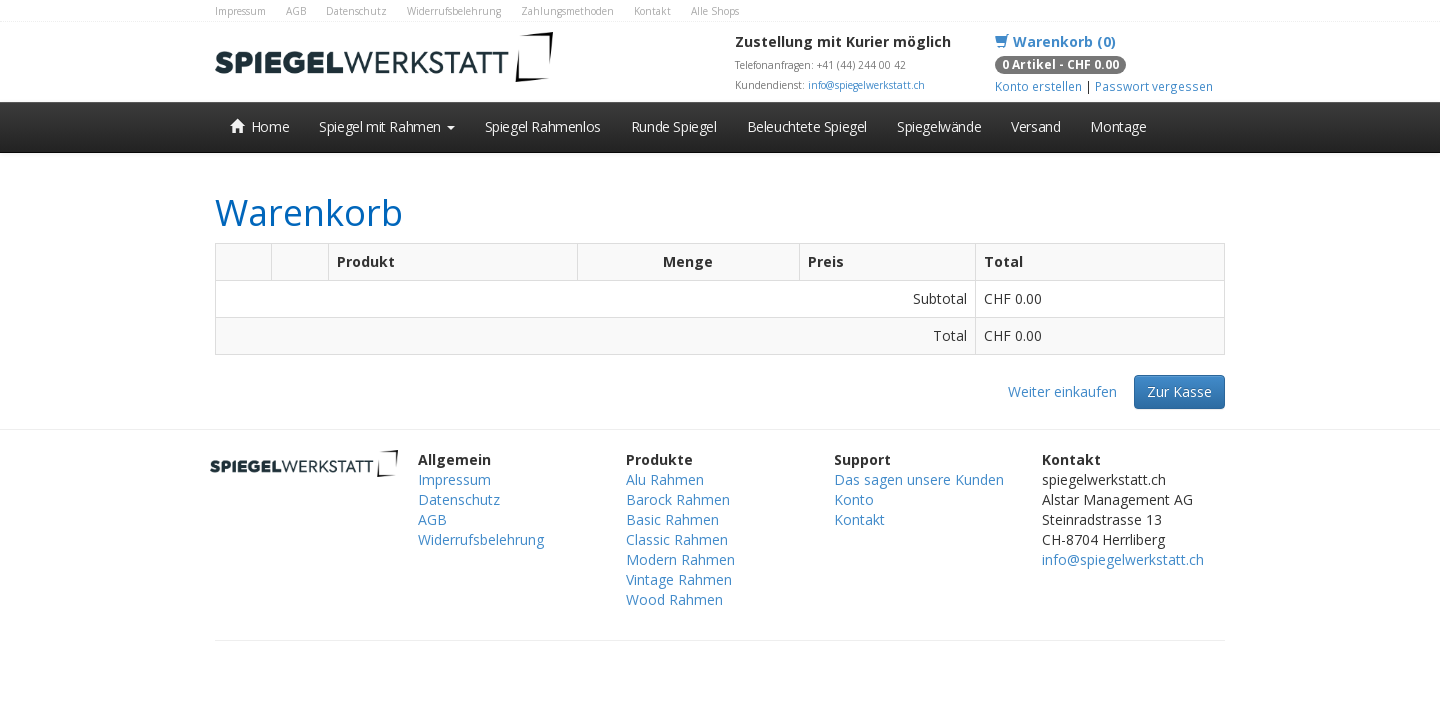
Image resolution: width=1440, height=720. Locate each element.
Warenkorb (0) (1055, 41)
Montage (1118, 126)
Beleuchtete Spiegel (807, 126)
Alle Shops (715, 11)
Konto (854, 499)
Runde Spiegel (674, 126)
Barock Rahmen (678, 499)
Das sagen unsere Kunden (919, 479)
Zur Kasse (1179, 391)
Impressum (240, 11)
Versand (1035, 126)
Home (259, 126)
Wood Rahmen (674, 599)
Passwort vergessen (1154, 86)
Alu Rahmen (665, 479)
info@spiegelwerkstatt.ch (866, 85)
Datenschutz (356, 11)
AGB (296, 11)
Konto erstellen (1038, 86)
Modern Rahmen (680, 559)
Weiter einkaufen (1062, 391)
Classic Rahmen (677, 539)
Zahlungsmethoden (567, 11)
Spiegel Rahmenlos (543, 126)
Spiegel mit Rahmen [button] (386, 126)
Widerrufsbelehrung (454, 11)
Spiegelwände (939, 126)
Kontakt (652, 11)
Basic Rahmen (672, 519)
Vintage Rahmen (679, 579)
